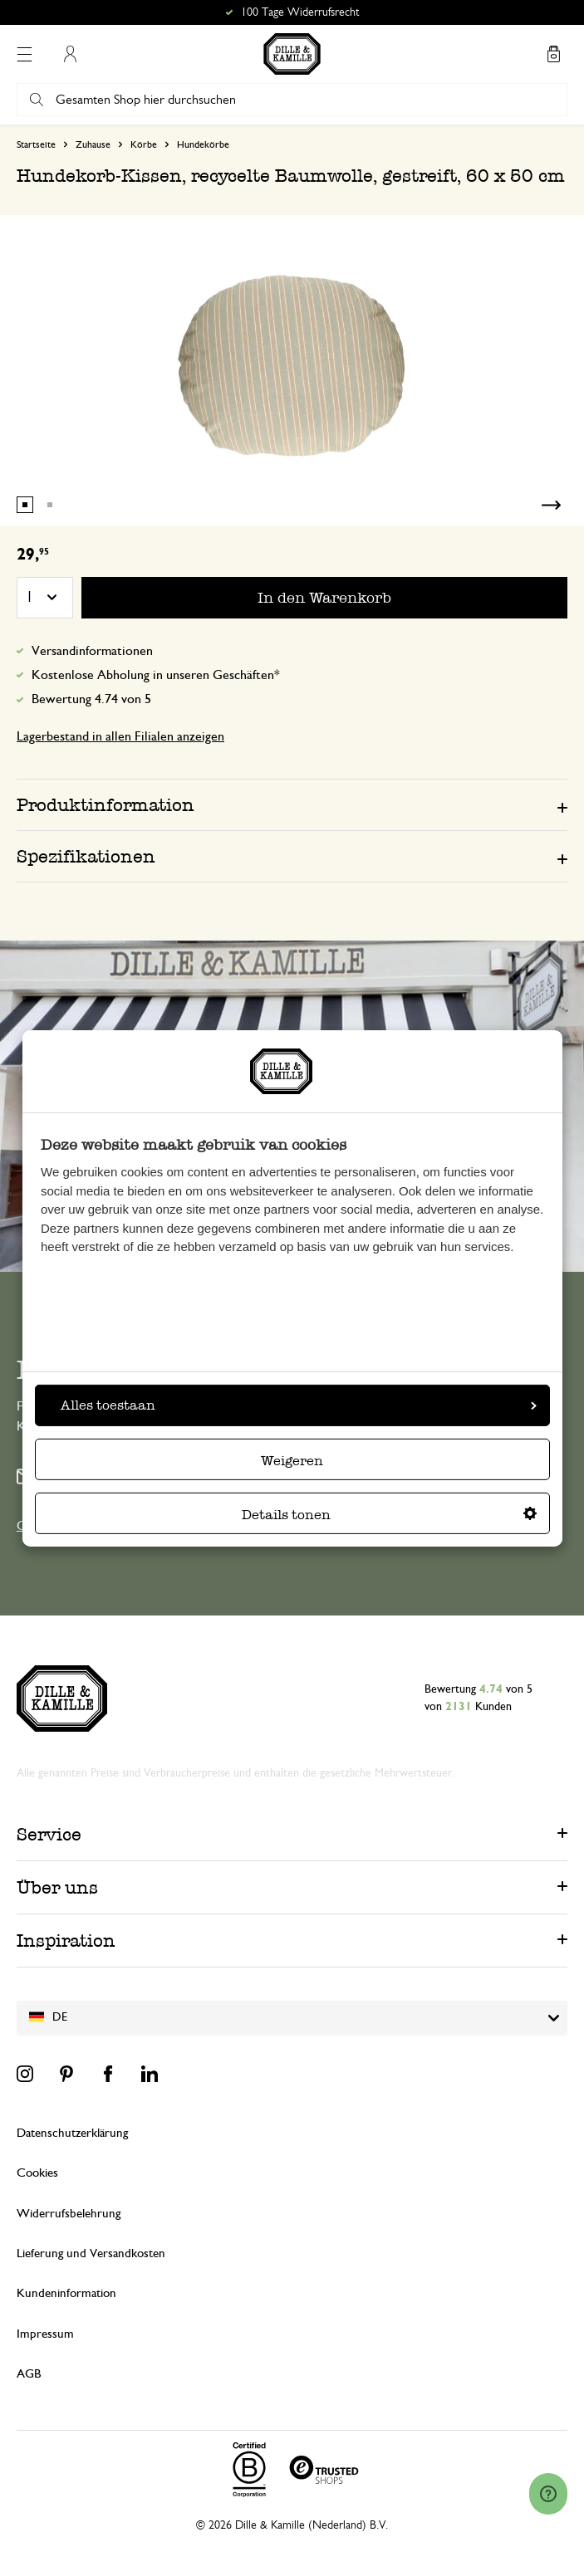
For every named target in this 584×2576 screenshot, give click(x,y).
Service (49, 1834)
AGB (29, 2374)
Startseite (36, 144)
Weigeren (292, 1461)
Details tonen (389, 1515)
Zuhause (93, 144)
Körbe (143, 144)
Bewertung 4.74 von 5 (91, 699)
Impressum (45, 2334)
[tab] (292, 804)
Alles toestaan (299, 1405)
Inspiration (66, 1940)
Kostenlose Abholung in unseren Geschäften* (156, 675)
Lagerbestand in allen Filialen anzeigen (120, 736)
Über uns (57, 1887)
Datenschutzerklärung (72, 2133)
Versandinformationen (92, 650)
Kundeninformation (66, 2293)
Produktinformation (105, 804)
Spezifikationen (86, 856)
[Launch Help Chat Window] (548, 2494)
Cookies (37, 2173)
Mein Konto (70, 54)
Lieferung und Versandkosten (91, 2253)
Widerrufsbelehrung (68, 2213)
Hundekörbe (203, 144)
